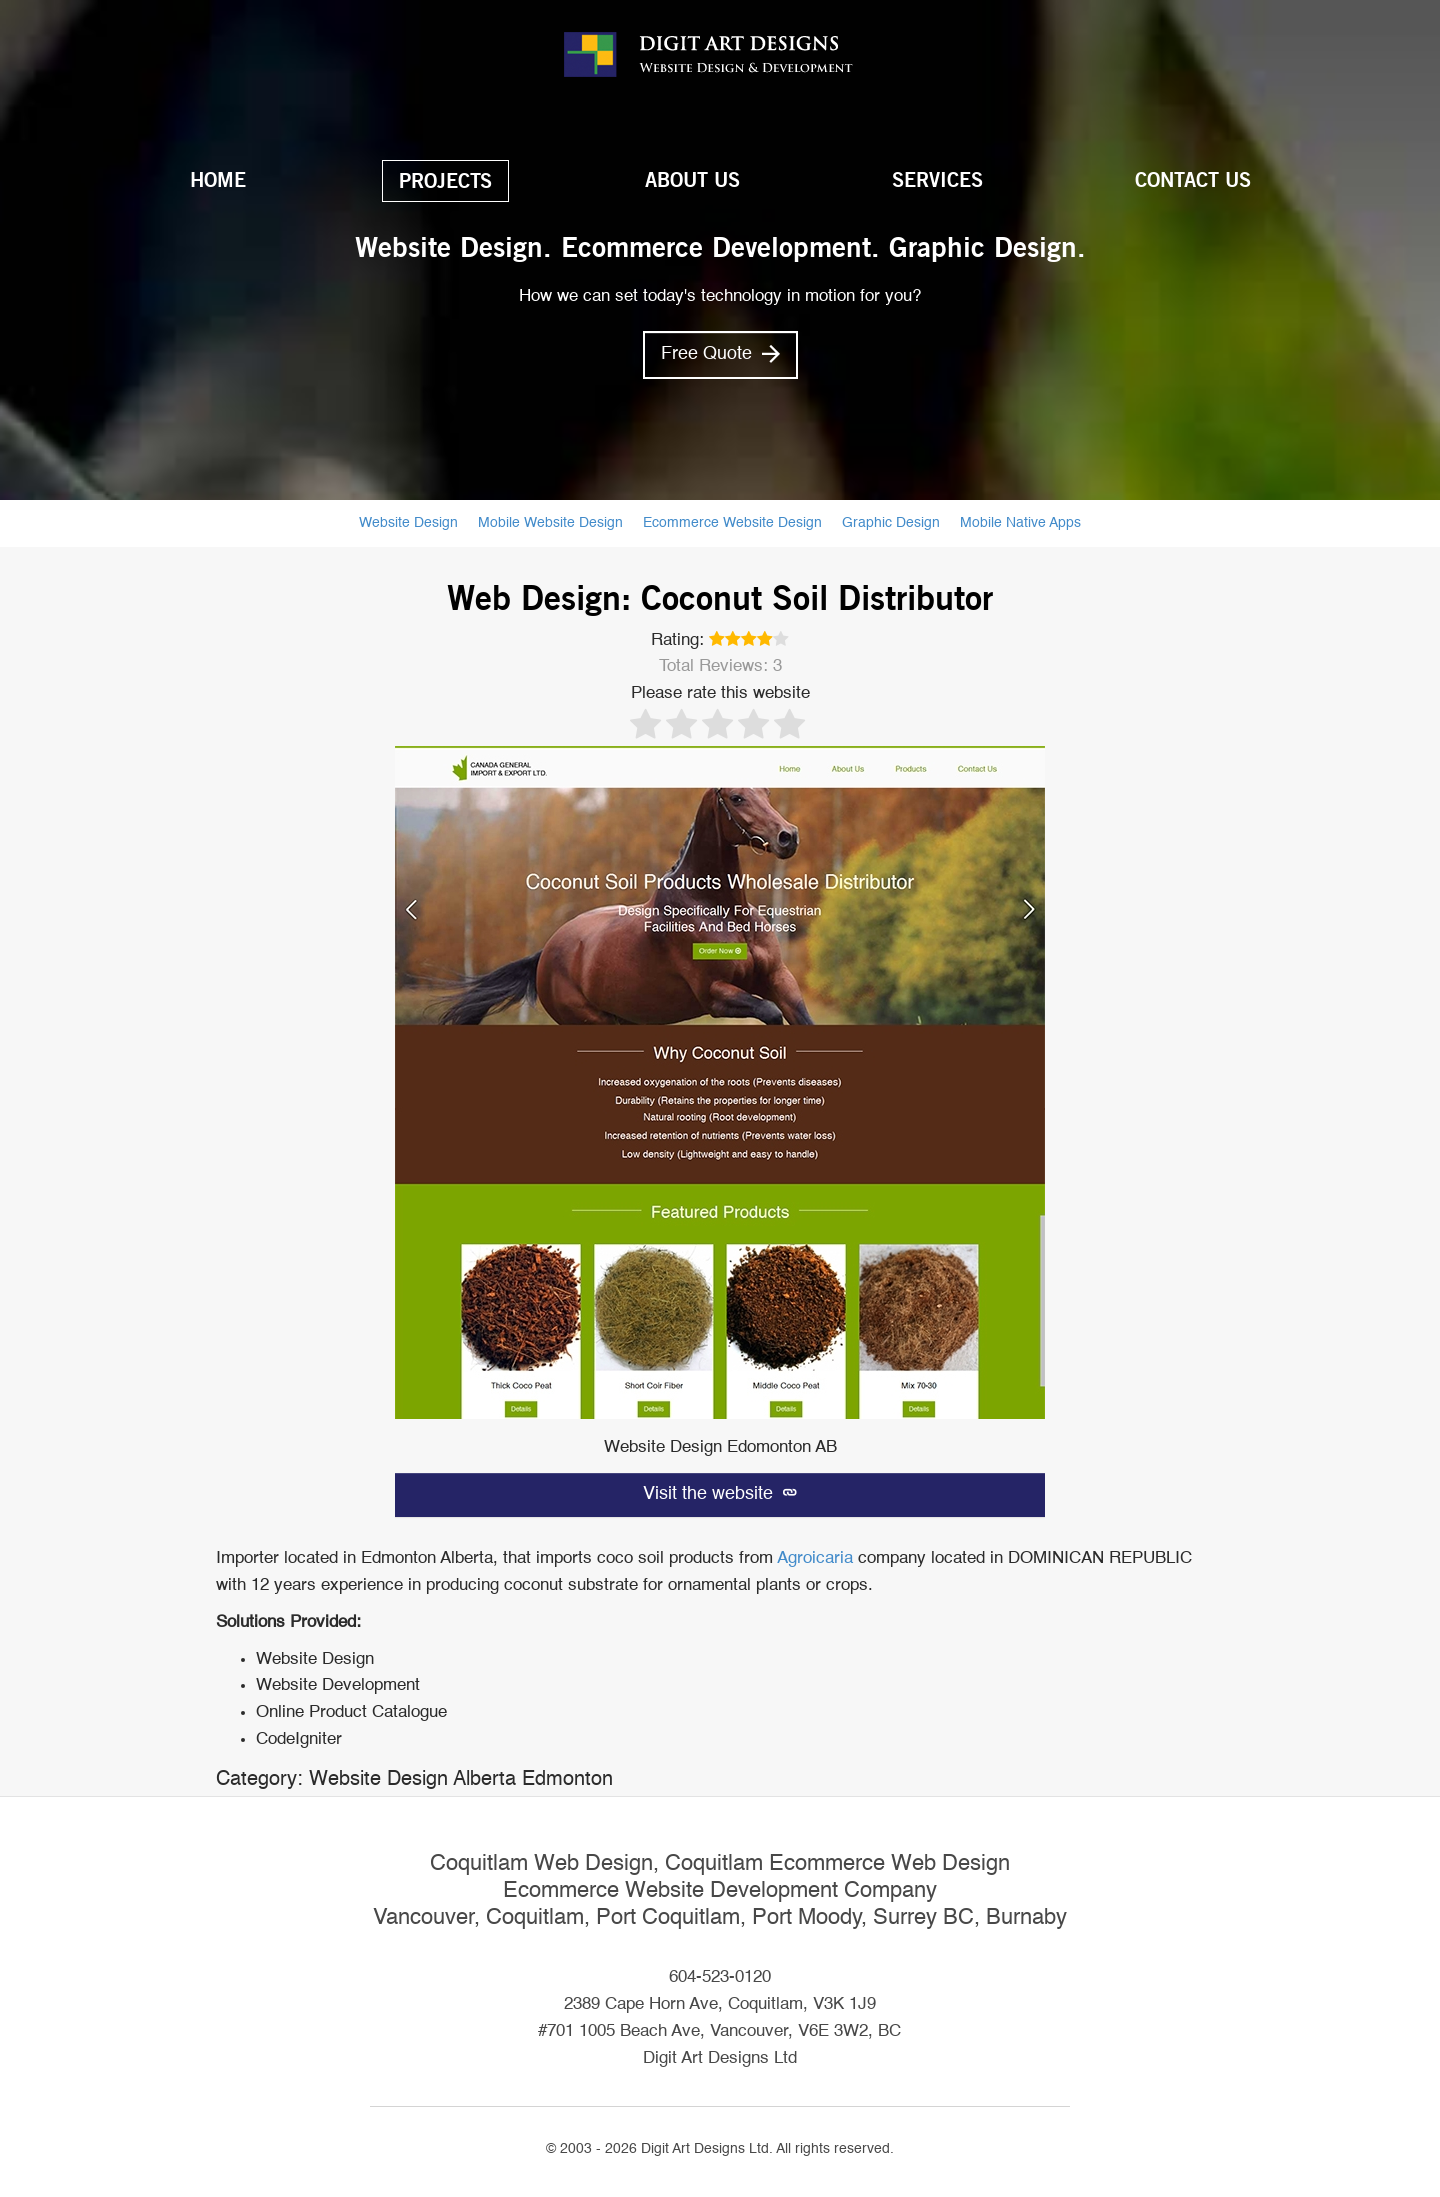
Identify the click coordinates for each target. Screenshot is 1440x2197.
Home (218, 180)
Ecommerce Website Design (732, 523)
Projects (445, 181)
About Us (692, 180)
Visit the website (720, 1494)
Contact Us (1193, 180)
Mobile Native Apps (1020, 523)
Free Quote (720, 354)
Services (937, 180)
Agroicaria (815, 1558)
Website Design (408, 523)
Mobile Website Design (550, 523)
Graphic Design (891, 523)
